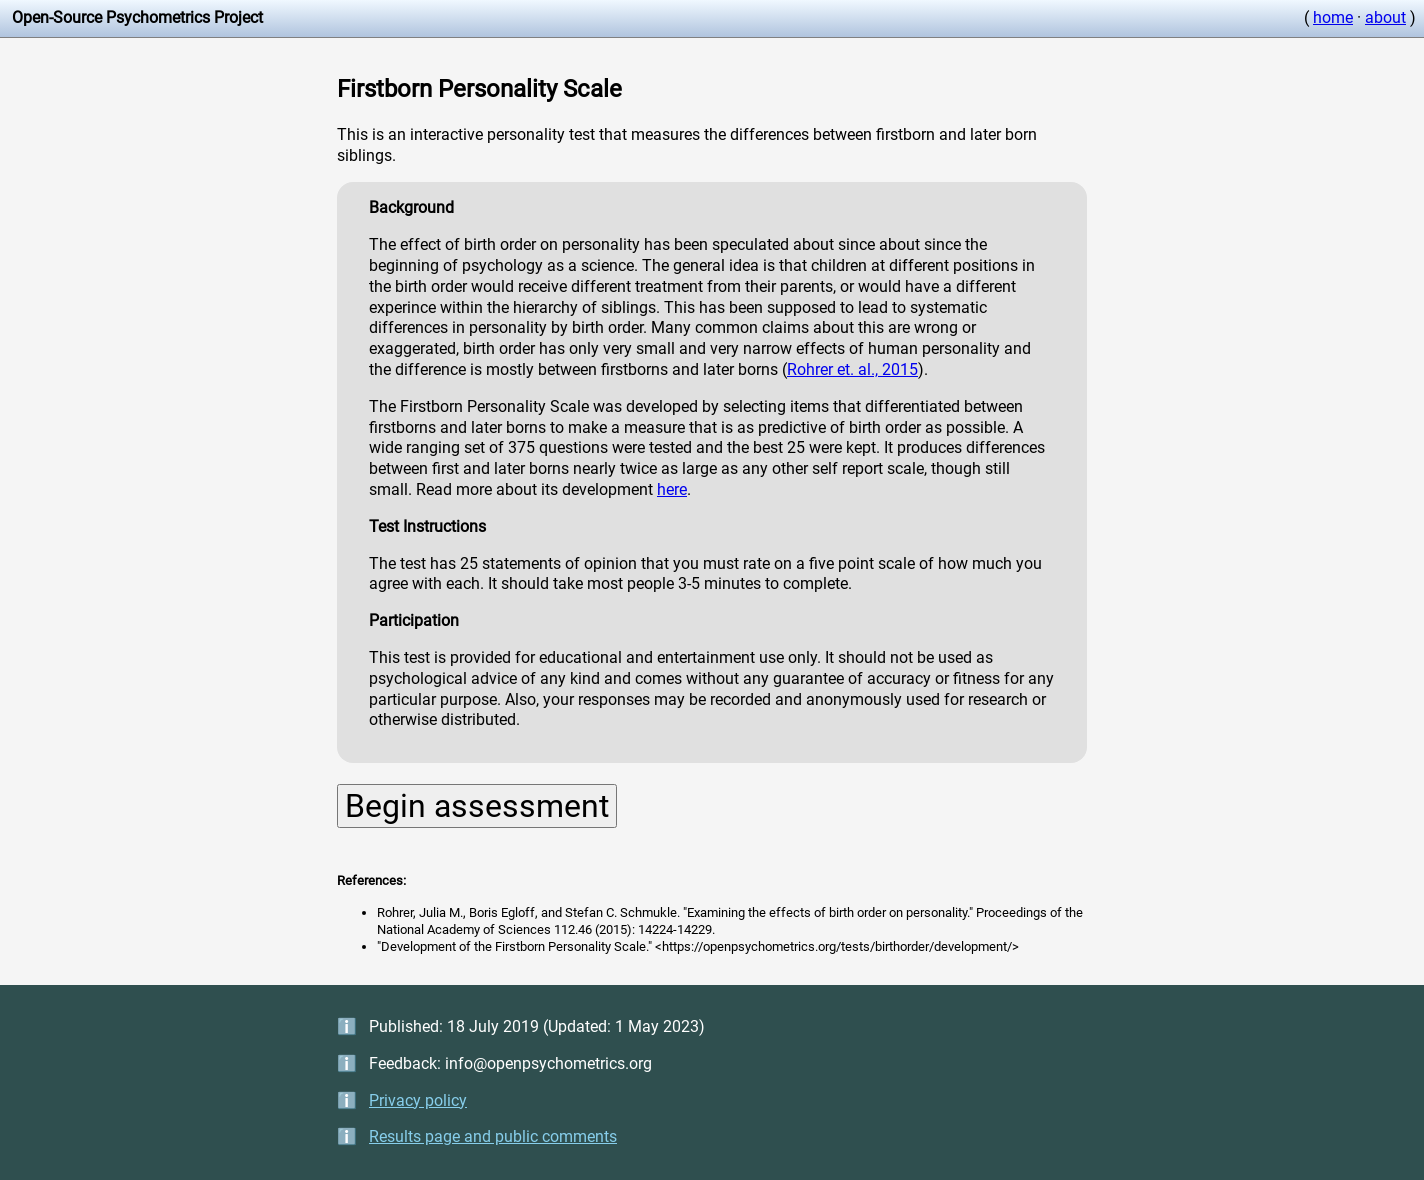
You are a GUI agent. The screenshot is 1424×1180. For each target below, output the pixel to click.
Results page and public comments (493, 1136)
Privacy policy (418, 1100)
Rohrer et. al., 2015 (852, 369)
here (672, 489)
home (1333, 17)
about (1385, 17)
